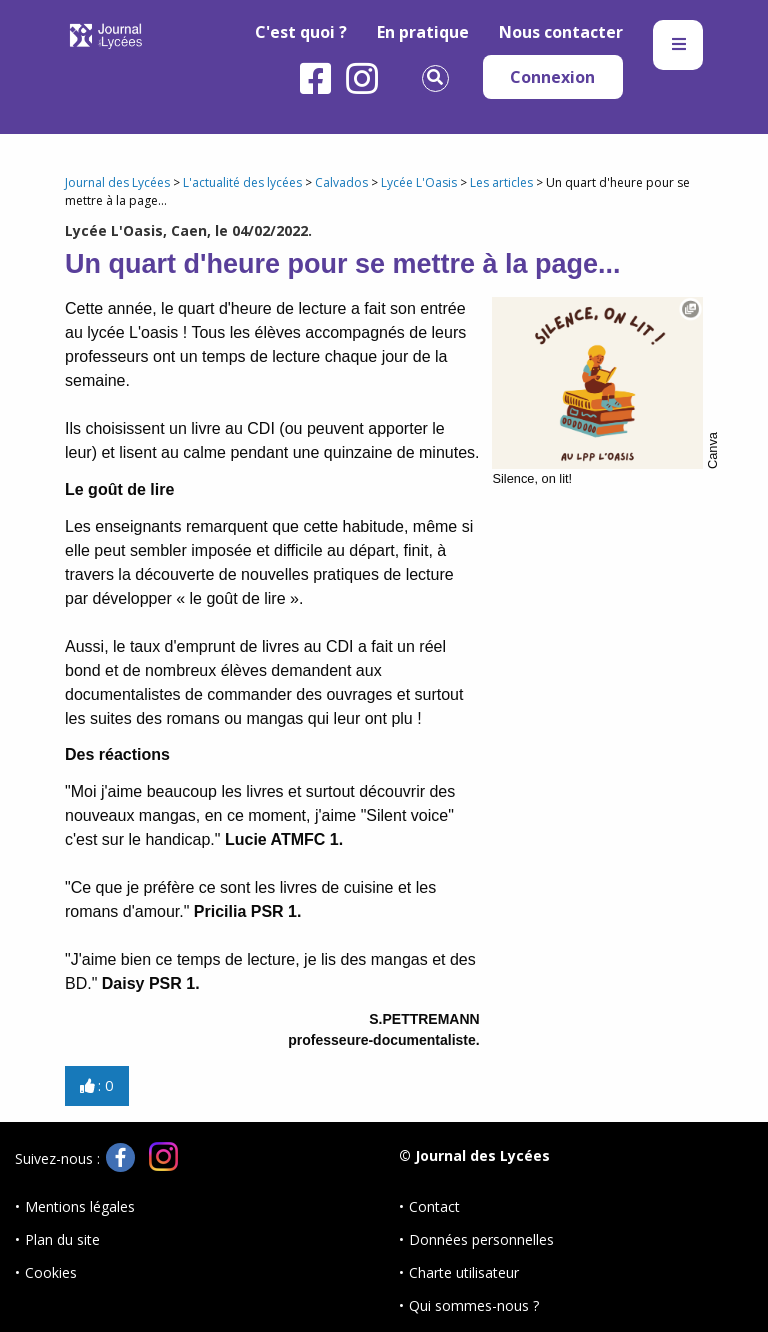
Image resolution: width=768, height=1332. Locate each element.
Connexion (552, 77)
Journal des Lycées (117, 182)
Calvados (341, 182)
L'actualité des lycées (242, 182)
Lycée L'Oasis (419, 182)
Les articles (501, 182)
